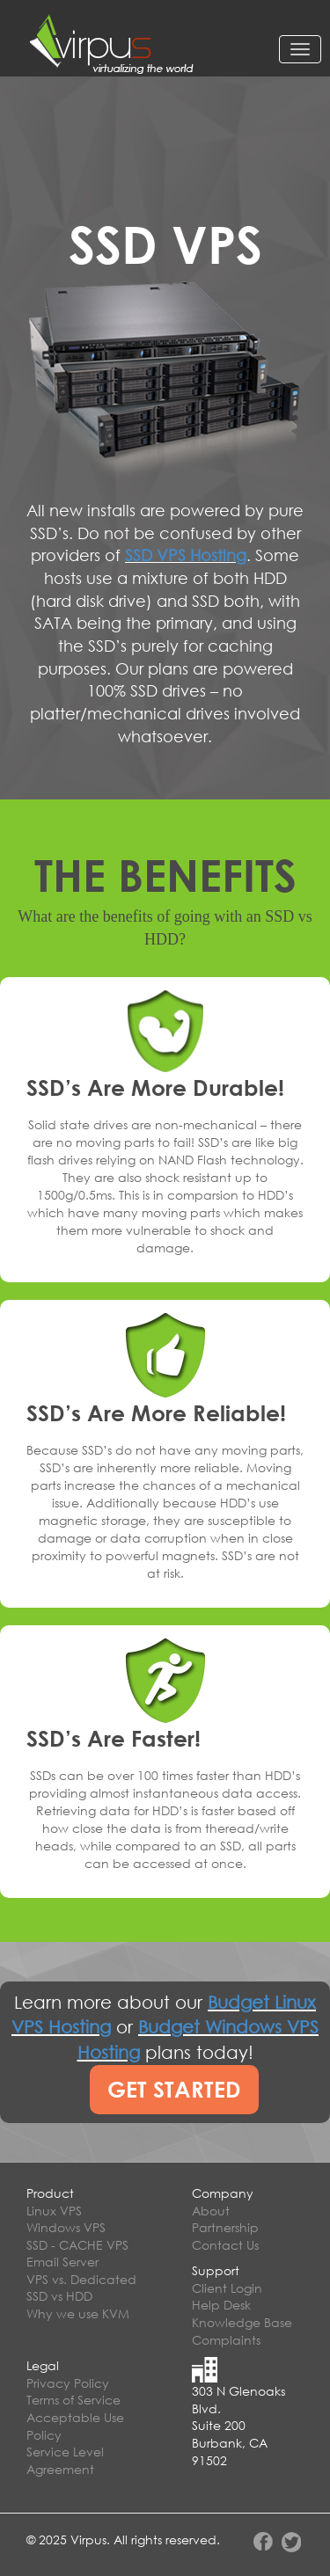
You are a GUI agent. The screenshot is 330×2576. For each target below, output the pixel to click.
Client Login (227, 2288)
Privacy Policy (67, 2383)
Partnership (225, 2227)
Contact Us (225, 2245)
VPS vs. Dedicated (81, 2279)
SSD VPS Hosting (185, 555)
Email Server (62, 2261)
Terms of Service (73, 2399)
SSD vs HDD (59, 2296)
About (211, 2210)
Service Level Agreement (65, 2460)
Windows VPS (66, 2227)
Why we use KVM (77, 2313)
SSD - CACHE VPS (77, 2245)
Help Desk (221, 2304)
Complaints (226, 2340)
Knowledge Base (242, 2322)
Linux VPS (54, 2210)
